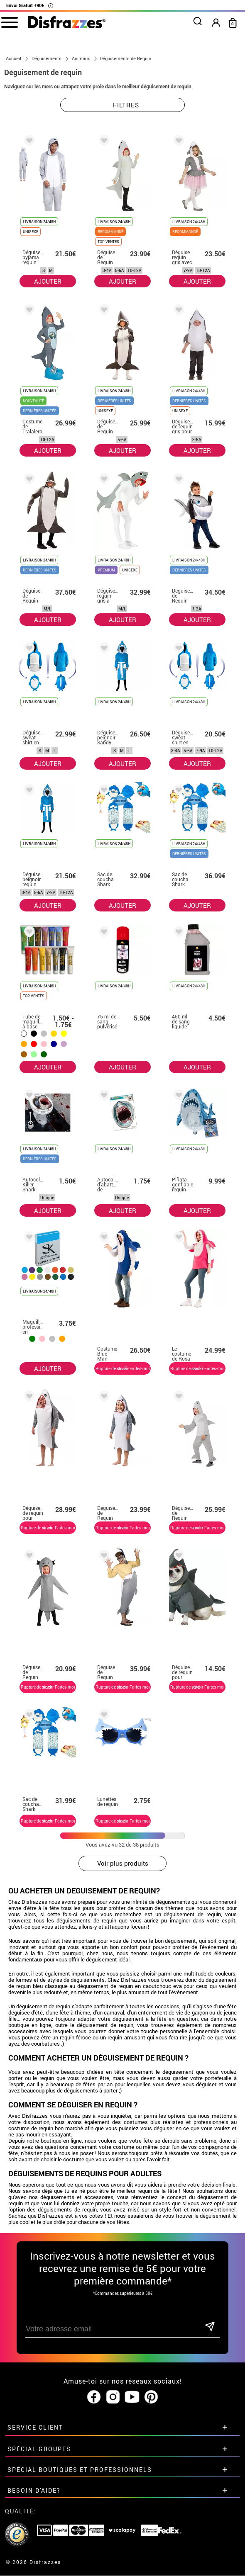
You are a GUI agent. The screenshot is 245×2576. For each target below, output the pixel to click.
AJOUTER (47, 281)
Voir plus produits (122, 1863)
